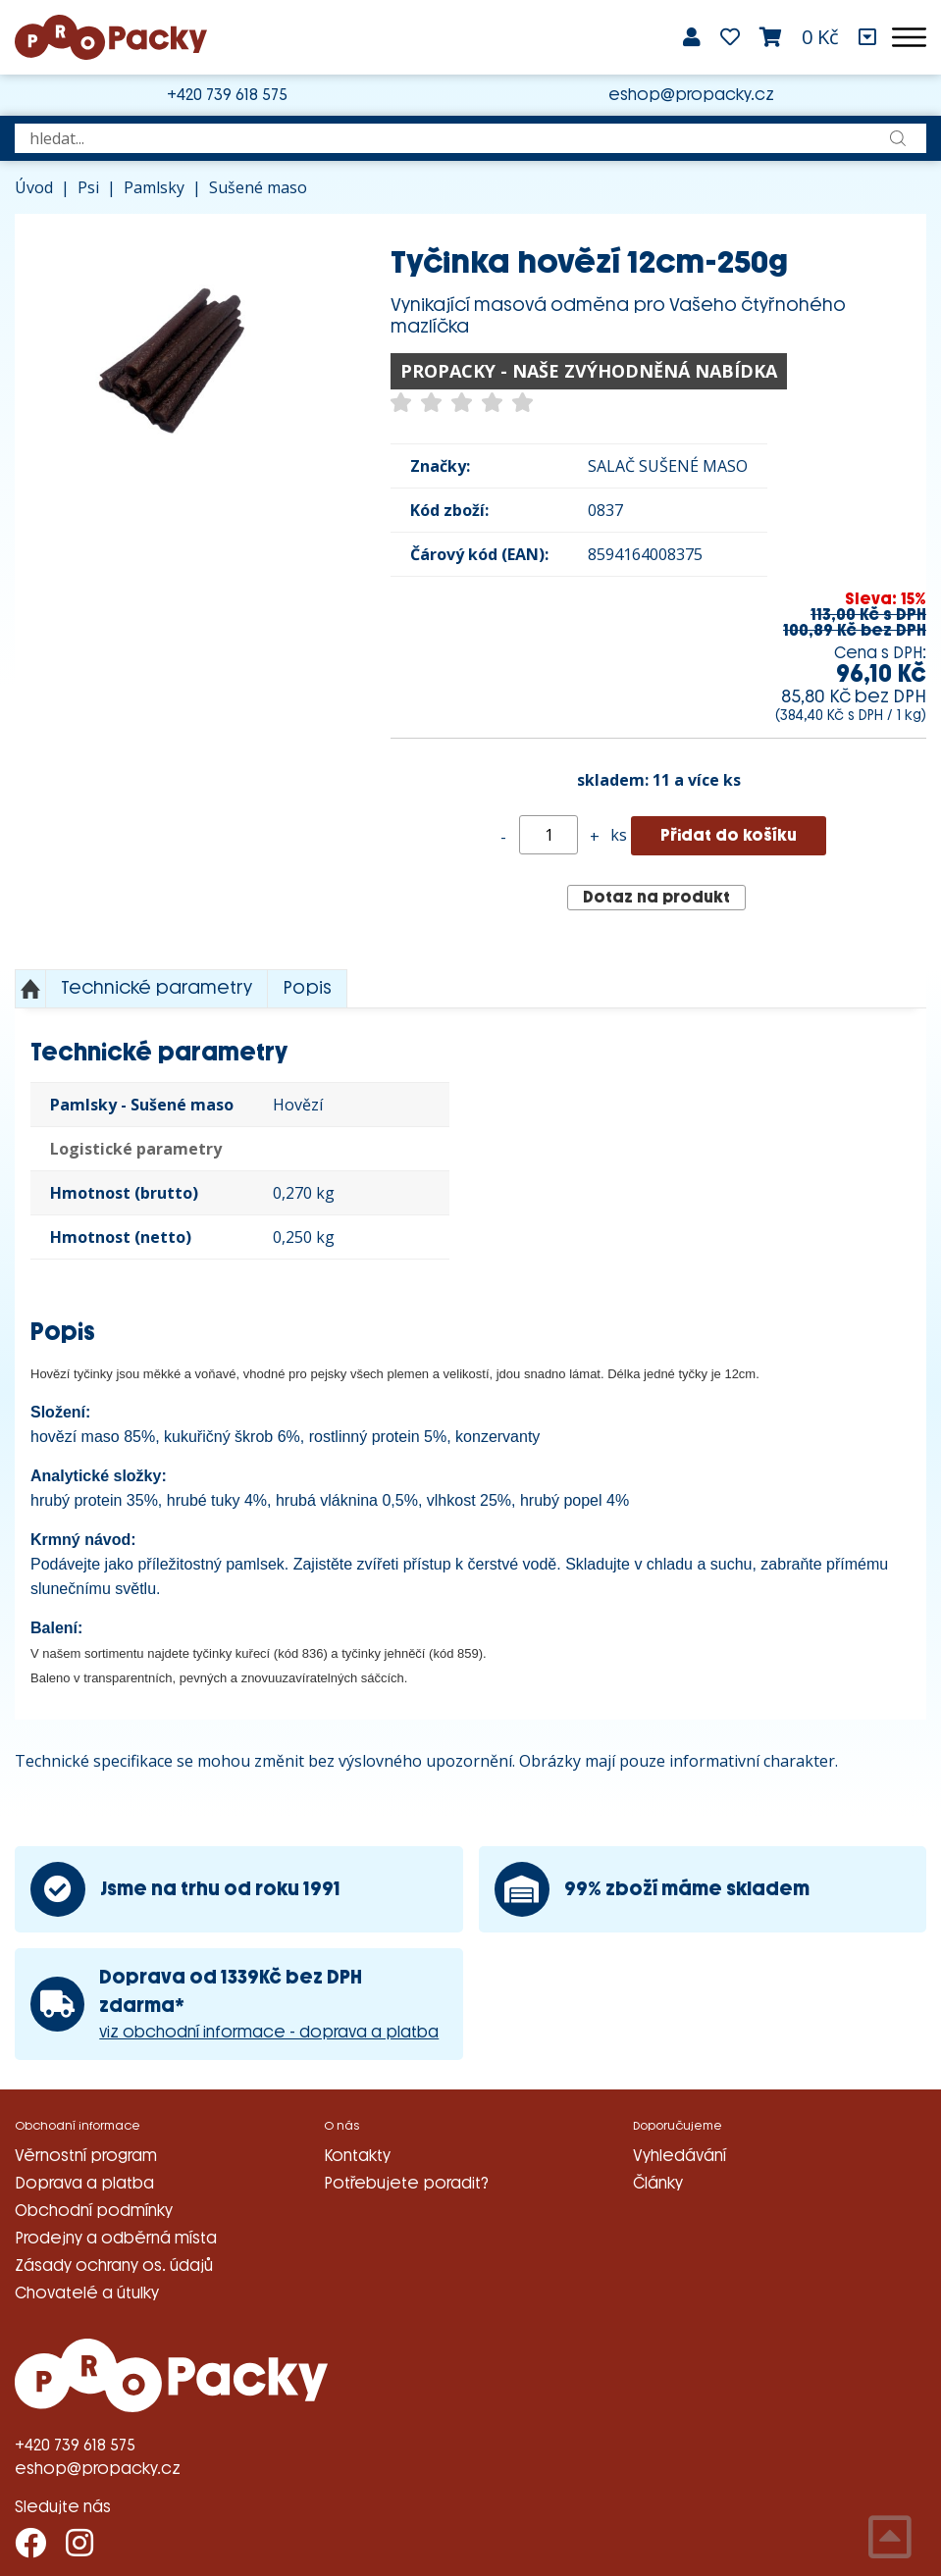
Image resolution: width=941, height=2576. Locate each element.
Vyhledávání (679, 2155)
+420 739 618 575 (227, 94)
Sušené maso (258, 187)
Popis (307, 988)
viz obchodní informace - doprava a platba (269, 2032)
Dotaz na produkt (656, 897)
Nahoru (30, 988)
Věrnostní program (86, 2155)
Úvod (34, 187)
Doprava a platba (84, 2183)
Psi (88, 187)
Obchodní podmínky (94, 2210)
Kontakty (357, 2155)
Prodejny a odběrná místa (116, 2238)
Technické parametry (156, 988)
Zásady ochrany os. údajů (114, 2265)
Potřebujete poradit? (406, 2183)
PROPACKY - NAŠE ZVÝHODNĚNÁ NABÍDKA (588, 371)
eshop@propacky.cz (691, 94)
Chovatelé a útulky (87, 2293)
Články (658, 2183)
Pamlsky (154, 187)
